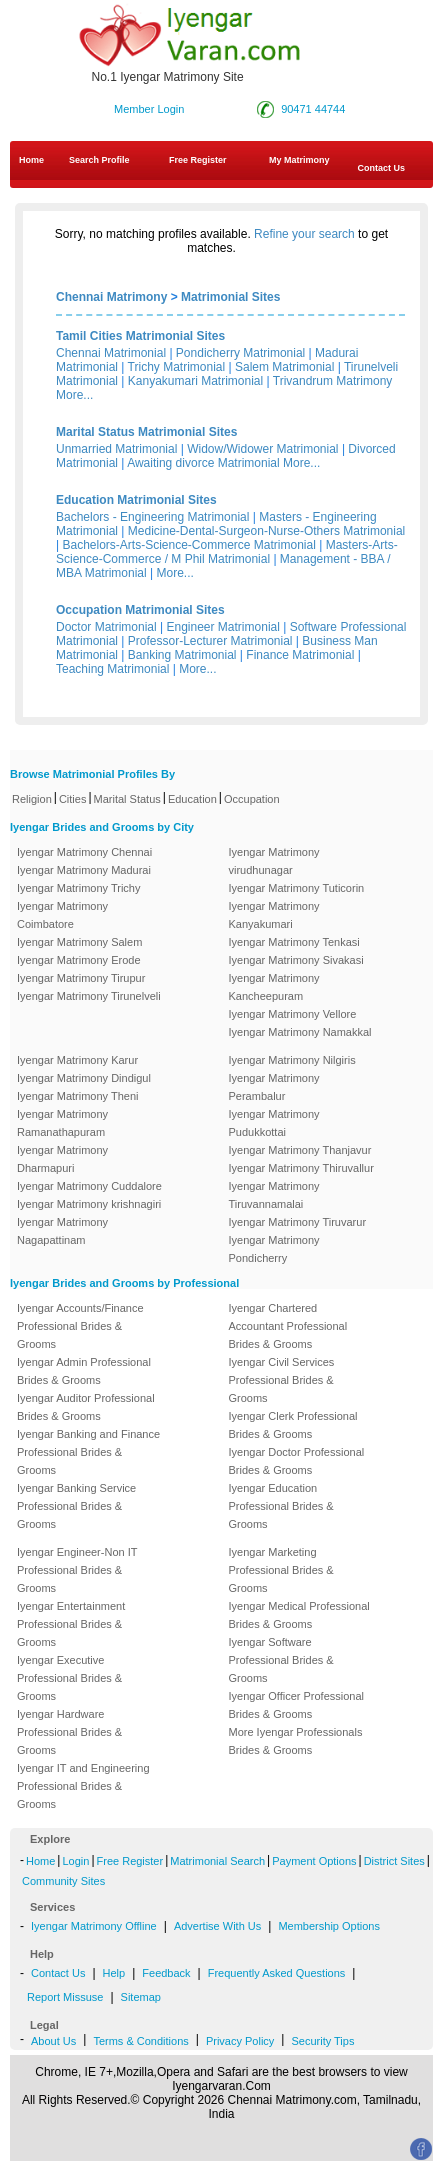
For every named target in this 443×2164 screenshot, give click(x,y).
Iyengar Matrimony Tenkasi (294, 942)
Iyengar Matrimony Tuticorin (297, 888)
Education (192, 799)
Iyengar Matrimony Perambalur (274, 1087)
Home (31, 160)
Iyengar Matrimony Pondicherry (274, 1249)
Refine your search (304, 234)
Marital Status (127, 799)
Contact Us (58, 1973)
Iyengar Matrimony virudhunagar (274, 861)
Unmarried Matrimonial (116, 449)
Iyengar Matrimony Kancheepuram (274, 987)
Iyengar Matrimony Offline (94, 1926)
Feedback (166, 1973)
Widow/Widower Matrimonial (262, 449)
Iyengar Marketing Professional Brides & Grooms (281, 1570)
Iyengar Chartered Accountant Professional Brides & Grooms (288, 1326)
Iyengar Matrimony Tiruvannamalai (274, 1195)
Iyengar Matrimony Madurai (84, 870)
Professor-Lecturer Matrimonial (210, 641)
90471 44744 (313, 109)
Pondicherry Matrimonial (240, 353)
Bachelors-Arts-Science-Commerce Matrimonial (188, 545)
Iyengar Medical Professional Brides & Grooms (299, 1615)
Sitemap (141, 1997)
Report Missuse (65, 1997)
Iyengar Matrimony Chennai (84, 852)
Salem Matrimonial (284, 367)
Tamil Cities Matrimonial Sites (140, 336)
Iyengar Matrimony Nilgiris (292, 1060)
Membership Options (329, 1926)
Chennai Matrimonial (111, 353)
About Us (53, 2041)
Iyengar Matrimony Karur (77, 1060)
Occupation (252, 799)
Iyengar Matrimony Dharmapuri (62, 1159)
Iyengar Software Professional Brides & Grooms (281, 1660)
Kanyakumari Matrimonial (195, 381)
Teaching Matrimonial (112, 669)
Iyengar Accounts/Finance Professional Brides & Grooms (80, 1326)
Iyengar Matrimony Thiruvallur (301, 1168)
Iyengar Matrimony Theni (77, 1096)
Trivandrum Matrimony (333, 381)
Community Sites (63, 1881)
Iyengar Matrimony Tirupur (81, 978)
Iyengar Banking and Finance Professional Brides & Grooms (88, 1452)
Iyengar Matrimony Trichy (78, 888)
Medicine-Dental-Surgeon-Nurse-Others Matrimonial (266, 531)
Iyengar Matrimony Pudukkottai (274, 1123)
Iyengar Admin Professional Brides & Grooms (84, 1371)
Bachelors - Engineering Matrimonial (152, 517)
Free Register (198, 160)
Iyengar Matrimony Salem (79, 942)
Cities (73, 799)
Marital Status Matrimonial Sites (146, 432)
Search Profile (99, 160)
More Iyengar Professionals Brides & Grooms (296, 1741)
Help (114, 1973)
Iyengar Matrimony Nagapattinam (62, 1231)
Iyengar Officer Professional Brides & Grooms (297, 1705)
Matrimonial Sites (230, 297)
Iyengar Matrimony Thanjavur (300, 1150)
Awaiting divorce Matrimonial (203, 463)
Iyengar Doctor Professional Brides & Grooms (297, 1461)
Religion (32, 799)
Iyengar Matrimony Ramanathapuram (62, 1123)
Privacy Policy (240, 2041)
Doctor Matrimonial (106, 627)
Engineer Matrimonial (223, 627)
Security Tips (322, 2041)
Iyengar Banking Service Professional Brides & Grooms (76, 1506)
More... (74, 395)
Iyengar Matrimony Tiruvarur (298, 1222)
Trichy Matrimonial (177, 367)
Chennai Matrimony (111, 297)
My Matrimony (299, 160)
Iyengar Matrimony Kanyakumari (274, 915)
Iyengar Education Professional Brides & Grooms (281, 1506)
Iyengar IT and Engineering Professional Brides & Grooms (83, 1786)
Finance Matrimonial (300, 655)
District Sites (394, 1861)
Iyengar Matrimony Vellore (293, 1014)
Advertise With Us (217, 1926)
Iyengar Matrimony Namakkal (300, 1032)
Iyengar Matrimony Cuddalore (89, 1186)
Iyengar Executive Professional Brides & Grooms (69, 1678)
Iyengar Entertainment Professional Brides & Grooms (71, 1624)
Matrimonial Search (217, 1861)
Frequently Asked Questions (277, 1973)
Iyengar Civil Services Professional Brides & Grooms (282, 1380)
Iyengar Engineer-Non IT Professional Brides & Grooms (77, 1570)
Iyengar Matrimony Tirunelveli (89, 996)
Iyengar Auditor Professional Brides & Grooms (86, 1407)
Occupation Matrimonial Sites (140, 610)
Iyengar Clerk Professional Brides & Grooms (293, 1425)
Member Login (149, 109)
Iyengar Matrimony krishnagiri (89, 1204)
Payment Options (314, 1861)
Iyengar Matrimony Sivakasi (296, 960)
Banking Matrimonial (182, 655)
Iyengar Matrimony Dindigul (84, 1078)
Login (75, 1861)
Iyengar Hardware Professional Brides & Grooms (69, 1732)
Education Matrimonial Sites (136, 500)
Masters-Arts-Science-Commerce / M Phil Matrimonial (227, 552)
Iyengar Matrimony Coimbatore (62, 915)
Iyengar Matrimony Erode (79, 960)
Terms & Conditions (140, 2041)
